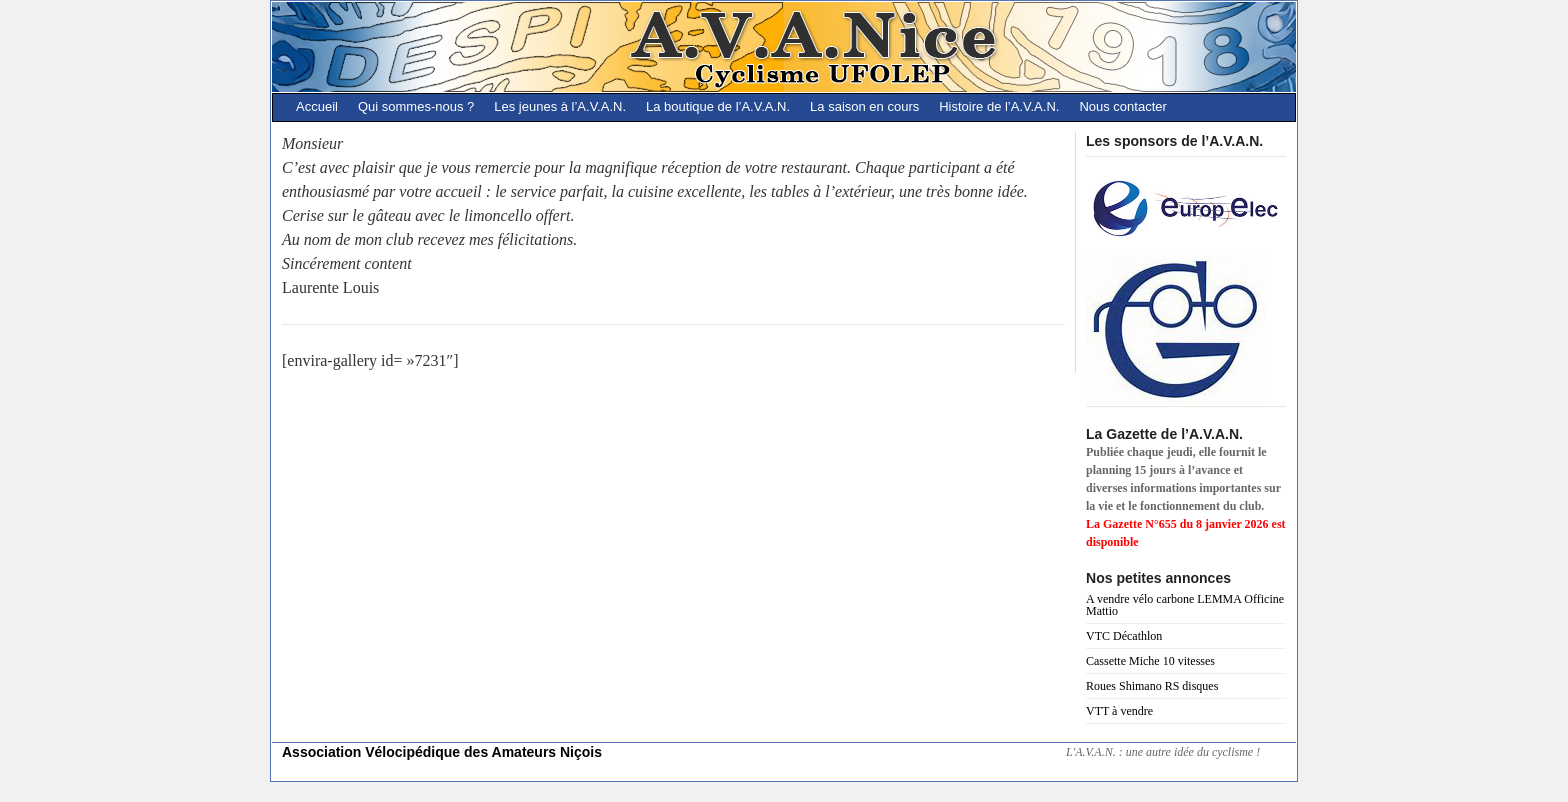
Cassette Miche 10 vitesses (1150, 661)
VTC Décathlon (1124, 636)
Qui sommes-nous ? (416, 106)
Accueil (317, 106)
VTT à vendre (1119, 711)
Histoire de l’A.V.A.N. (999, 106)
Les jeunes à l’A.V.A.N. (560, 106)
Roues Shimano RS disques (1152, 686)
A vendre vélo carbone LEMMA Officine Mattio (1185, 605)
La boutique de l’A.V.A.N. (718, 106)
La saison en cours (864, 106)
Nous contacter (1122, 106)
